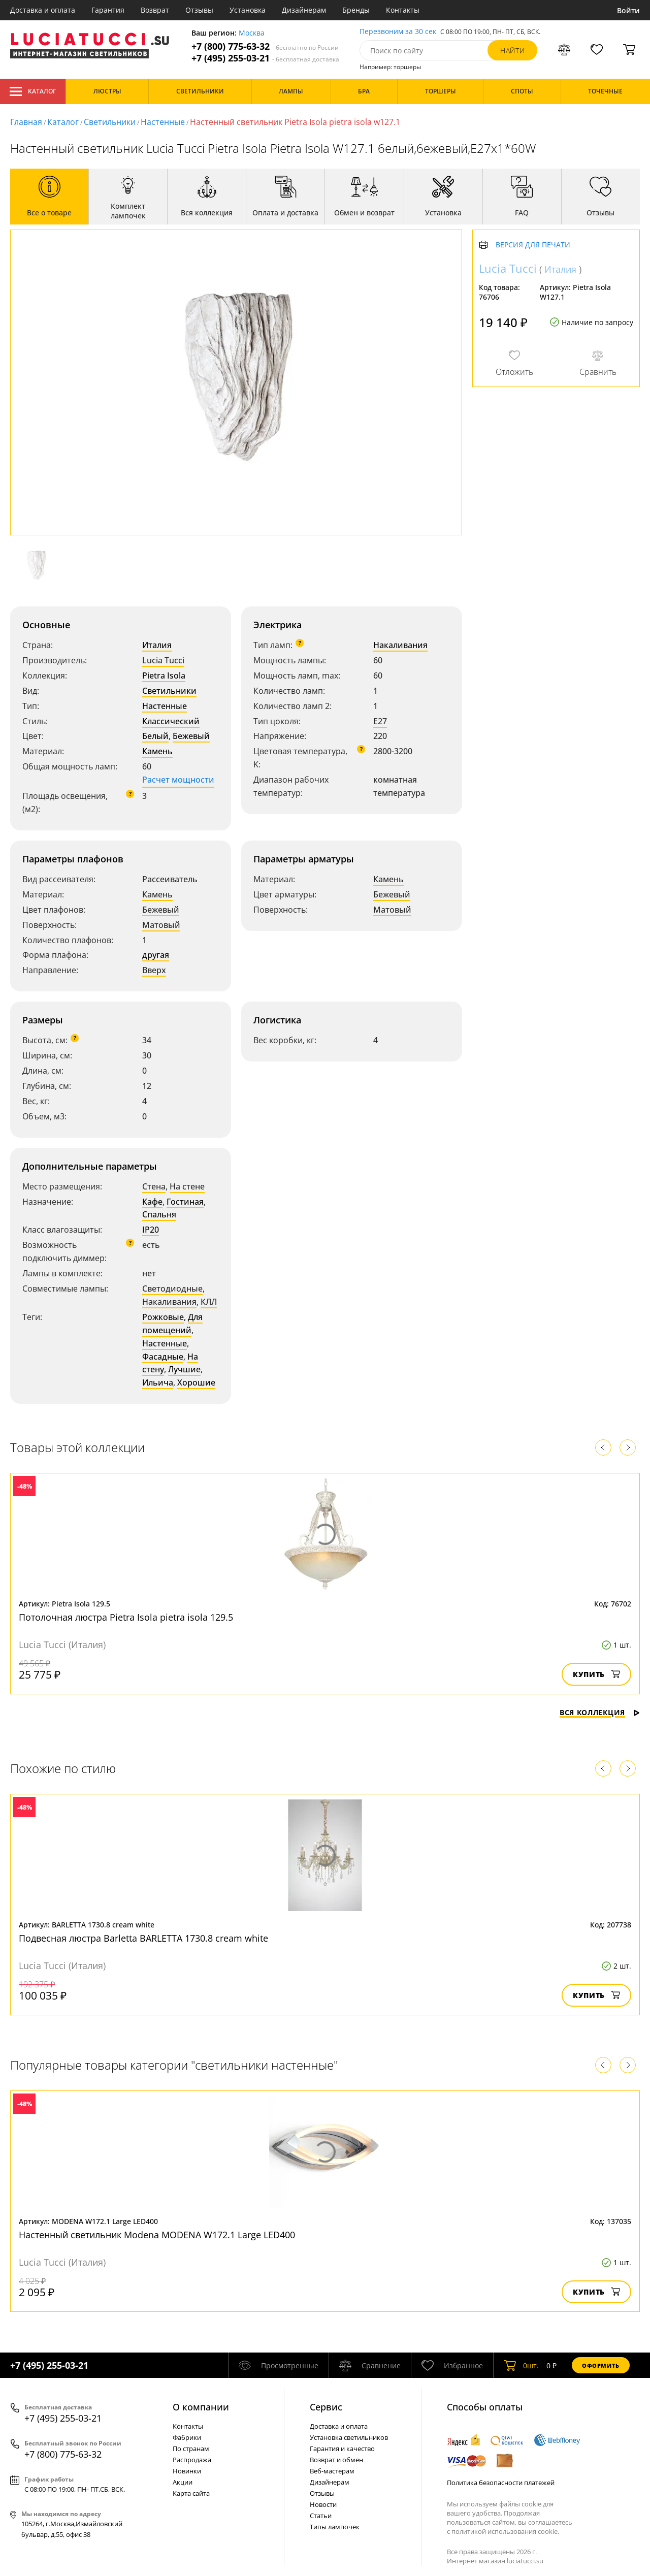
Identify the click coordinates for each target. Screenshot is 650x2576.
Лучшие (184, 1369)
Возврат (155, 10)
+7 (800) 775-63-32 (265, 46)
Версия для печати (533, 245)
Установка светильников (349, 2437)
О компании (201, 2407)
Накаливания (400, 645)
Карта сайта (191, 2493)
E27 (380, 721)
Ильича (157, 1382)
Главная (26, 121)
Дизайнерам (304, 10)
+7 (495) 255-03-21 (265, 58)
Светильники (110, 121)
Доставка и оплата (42, 10)
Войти (628, 10)
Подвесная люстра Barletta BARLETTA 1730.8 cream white (143, 1938)
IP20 (150, 1229)
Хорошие (196, 1382)
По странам (191, 2448)
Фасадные (162, 1356)
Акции (182, 2482)
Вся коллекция (600, 1712)
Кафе (152, 1201)
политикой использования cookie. (505, 2531)
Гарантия (107, 10)
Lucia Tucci (163, 660)
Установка (248, 10)
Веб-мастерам (332, 2470)
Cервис (326, 2407)
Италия (157, 645)
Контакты (402, 10)
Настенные (163, 121)
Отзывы (199, 10)
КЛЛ (209, 1301)
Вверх (154, 970)
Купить (596, 1674)
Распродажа (192, 2459)
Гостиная (185, 1201)
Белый (155, 736)
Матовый (161, 924)
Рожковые (163, 1317)
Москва (252, 33)
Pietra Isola (163, 675)
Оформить (601, 2365)
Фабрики (187, 2437)
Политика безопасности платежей (501, 2482)
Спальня (159, 1214)
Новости (323, 2504)
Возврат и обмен (336, 2459)
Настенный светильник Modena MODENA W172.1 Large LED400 (157, 2235)
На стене (187, 1186)
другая (155, 954)
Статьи (321, 2515)
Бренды (356, 10)
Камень (157, 751)
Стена (154, 1186)
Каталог (33, 91)
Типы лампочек (335, 2526)
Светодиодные (172, 1288)
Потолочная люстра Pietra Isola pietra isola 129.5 (126, 1617)
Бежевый (191, 736)
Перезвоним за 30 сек (398, 31)
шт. (521, 2365)
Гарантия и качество (342, 2448)
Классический (171, 721)
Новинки (187, 2470)
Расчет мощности (178, 779)
